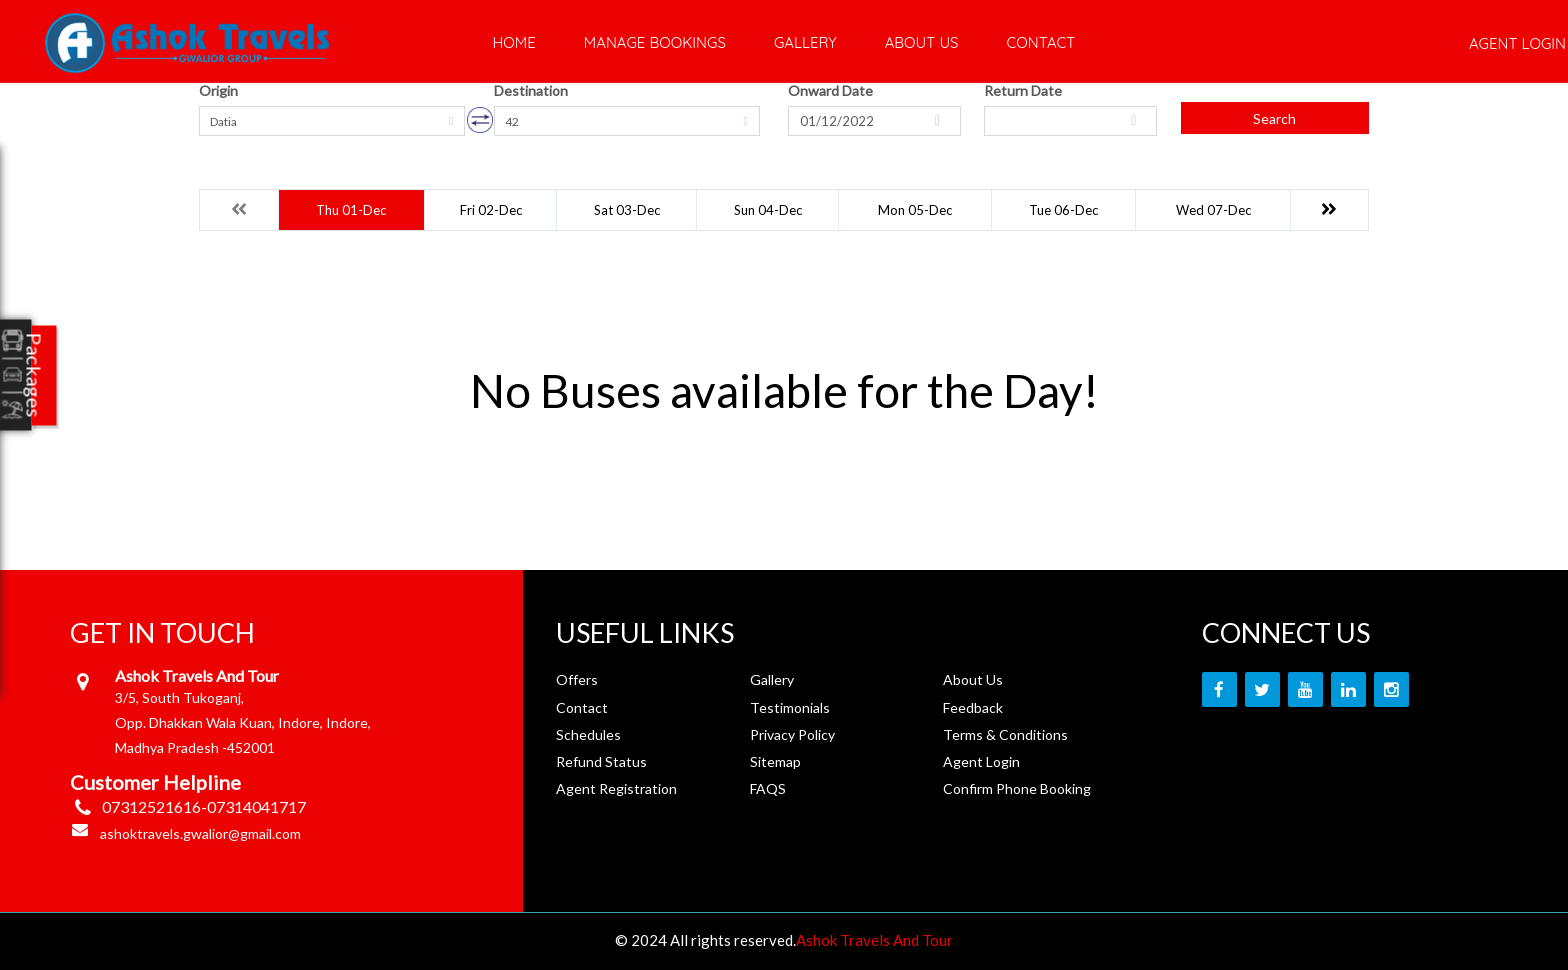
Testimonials (790, 707)
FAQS (768, 788)
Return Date (1023, 90)
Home (514, 42)
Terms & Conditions (1005, 734)
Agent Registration (616, 788)
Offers (577, 679)
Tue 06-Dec (1063, 210)
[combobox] (332, 121)
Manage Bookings (655, 42)
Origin (218, 90)
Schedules (588, 734)
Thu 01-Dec (351, 210)
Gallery (805, 42)
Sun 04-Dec (768, 210)
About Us (922, 42)
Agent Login (981, 761)
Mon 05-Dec (915, 210)
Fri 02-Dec (491, 210)
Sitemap (775, 761)
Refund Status (601, 761)
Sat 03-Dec (627, 210)
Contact (1040, 42)
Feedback (973, 707)
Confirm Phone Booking (1017, 788)
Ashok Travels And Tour (874, 940)
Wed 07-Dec (1213, 210)
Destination (531, 90)
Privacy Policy (792, 734)
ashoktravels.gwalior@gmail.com (200, 833)
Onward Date (830, 90)
